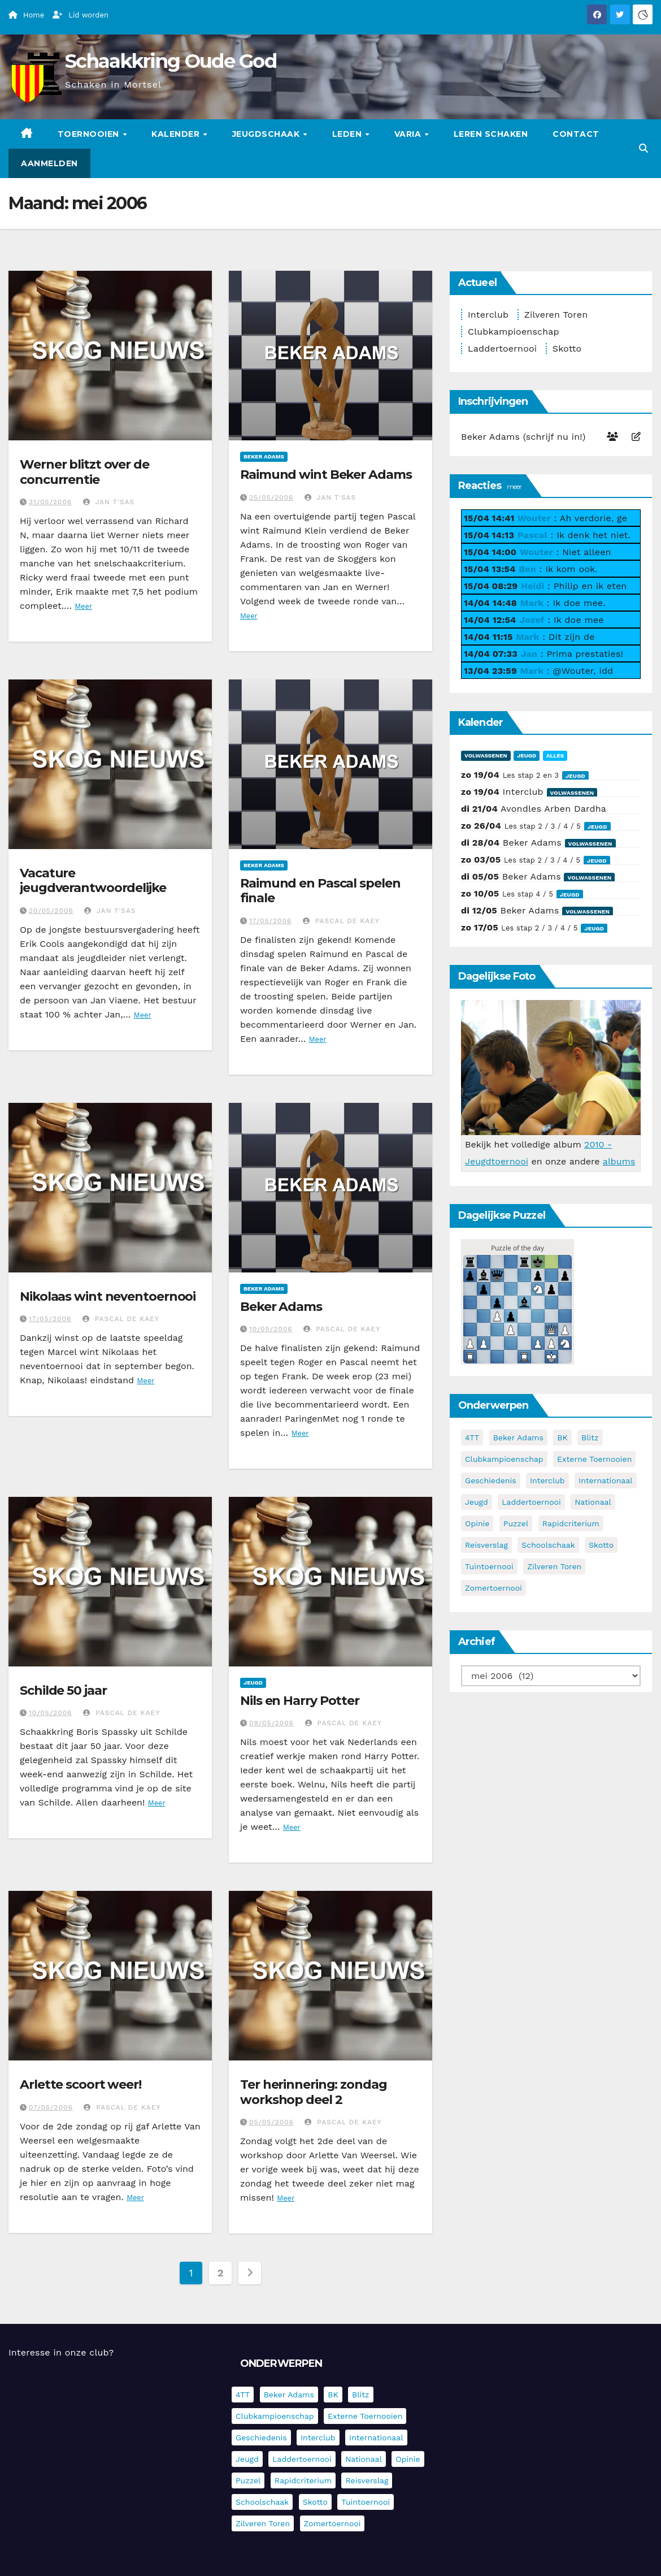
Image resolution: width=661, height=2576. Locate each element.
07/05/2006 (51, 2107)
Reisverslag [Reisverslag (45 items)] (486, 1544)
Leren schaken (491, 134)
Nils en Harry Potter (299, 1700)
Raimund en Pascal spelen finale (320, 891)
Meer (83, 606)
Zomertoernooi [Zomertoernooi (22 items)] (493, 1587)
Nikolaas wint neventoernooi (107, 1296)
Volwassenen (485, 755)
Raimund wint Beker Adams (326, 474)
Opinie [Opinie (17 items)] (477, 1523)
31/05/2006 (50, 502)
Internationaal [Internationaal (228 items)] (605, 1480)
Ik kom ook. (571, 569)
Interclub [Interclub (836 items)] (547, 1480)
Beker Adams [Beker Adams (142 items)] (518, 1437)
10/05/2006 (271, 1329)
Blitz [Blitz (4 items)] (590, 1437)
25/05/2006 (271, 497)
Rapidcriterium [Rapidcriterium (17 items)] (570, 1523)
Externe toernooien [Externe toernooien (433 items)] (594, 1459)
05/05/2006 (271, 2122)
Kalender (176, 134)
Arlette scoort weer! (80, 2084)
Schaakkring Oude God (170, 61)
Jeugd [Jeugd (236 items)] (476, 1501)
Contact (576, 134)
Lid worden (80, 15)
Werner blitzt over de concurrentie (84, 472)
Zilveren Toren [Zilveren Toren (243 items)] (554, 1566)
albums (619, 1161)
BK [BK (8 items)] (562, 1437)
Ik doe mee (579, 619)
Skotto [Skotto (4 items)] (601, 1544)
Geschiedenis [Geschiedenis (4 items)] (490, 1480)
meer (514, 486)
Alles (555, 755)
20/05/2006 (51, 911)
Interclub (488, 314)
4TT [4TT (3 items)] (472, 1437)
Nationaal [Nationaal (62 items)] (593, 1501)
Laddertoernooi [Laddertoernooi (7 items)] (531, 1501)
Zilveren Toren (556, 314)
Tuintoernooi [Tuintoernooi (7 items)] (489, 1566)
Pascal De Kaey (341, 921)
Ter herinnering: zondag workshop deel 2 (313, 2092)
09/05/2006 (271, 1723)
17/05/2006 (270, 921)
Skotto (567, 348)
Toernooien (90, 134)
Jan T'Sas (108, 502)
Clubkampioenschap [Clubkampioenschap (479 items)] (504, 1459)
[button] (643, 148)
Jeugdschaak (267, 134)
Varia (409, 134)
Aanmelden (49, 163)
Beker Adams (263, 456)
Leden (348, 134)
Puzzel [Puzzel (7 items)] (515, 1523)
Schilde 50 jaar (63, 1690)
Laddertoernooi (502, 348)
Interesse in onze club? (61, 2352)
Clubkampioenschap (513, 331)
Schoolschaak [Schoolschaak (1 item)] (548, 1544)
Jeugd (253, 1682)
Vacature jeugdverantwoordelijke (93, 880)
